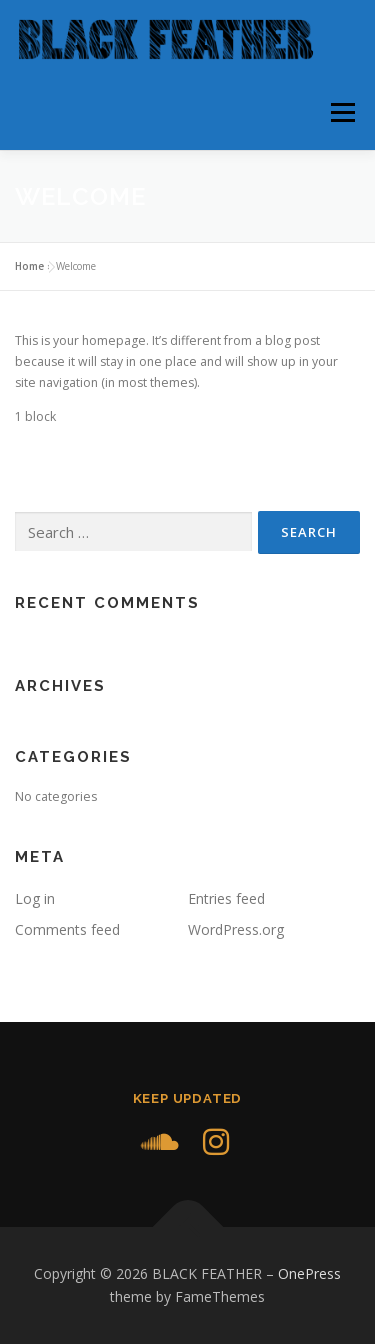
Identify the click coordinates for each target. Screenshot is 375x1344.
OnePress (309, 1273)
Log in (35, 898)
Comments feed (67, 929)
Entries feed (226, 898)
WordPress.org (236, 929)
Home (29, 266)
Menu (341, 112)
